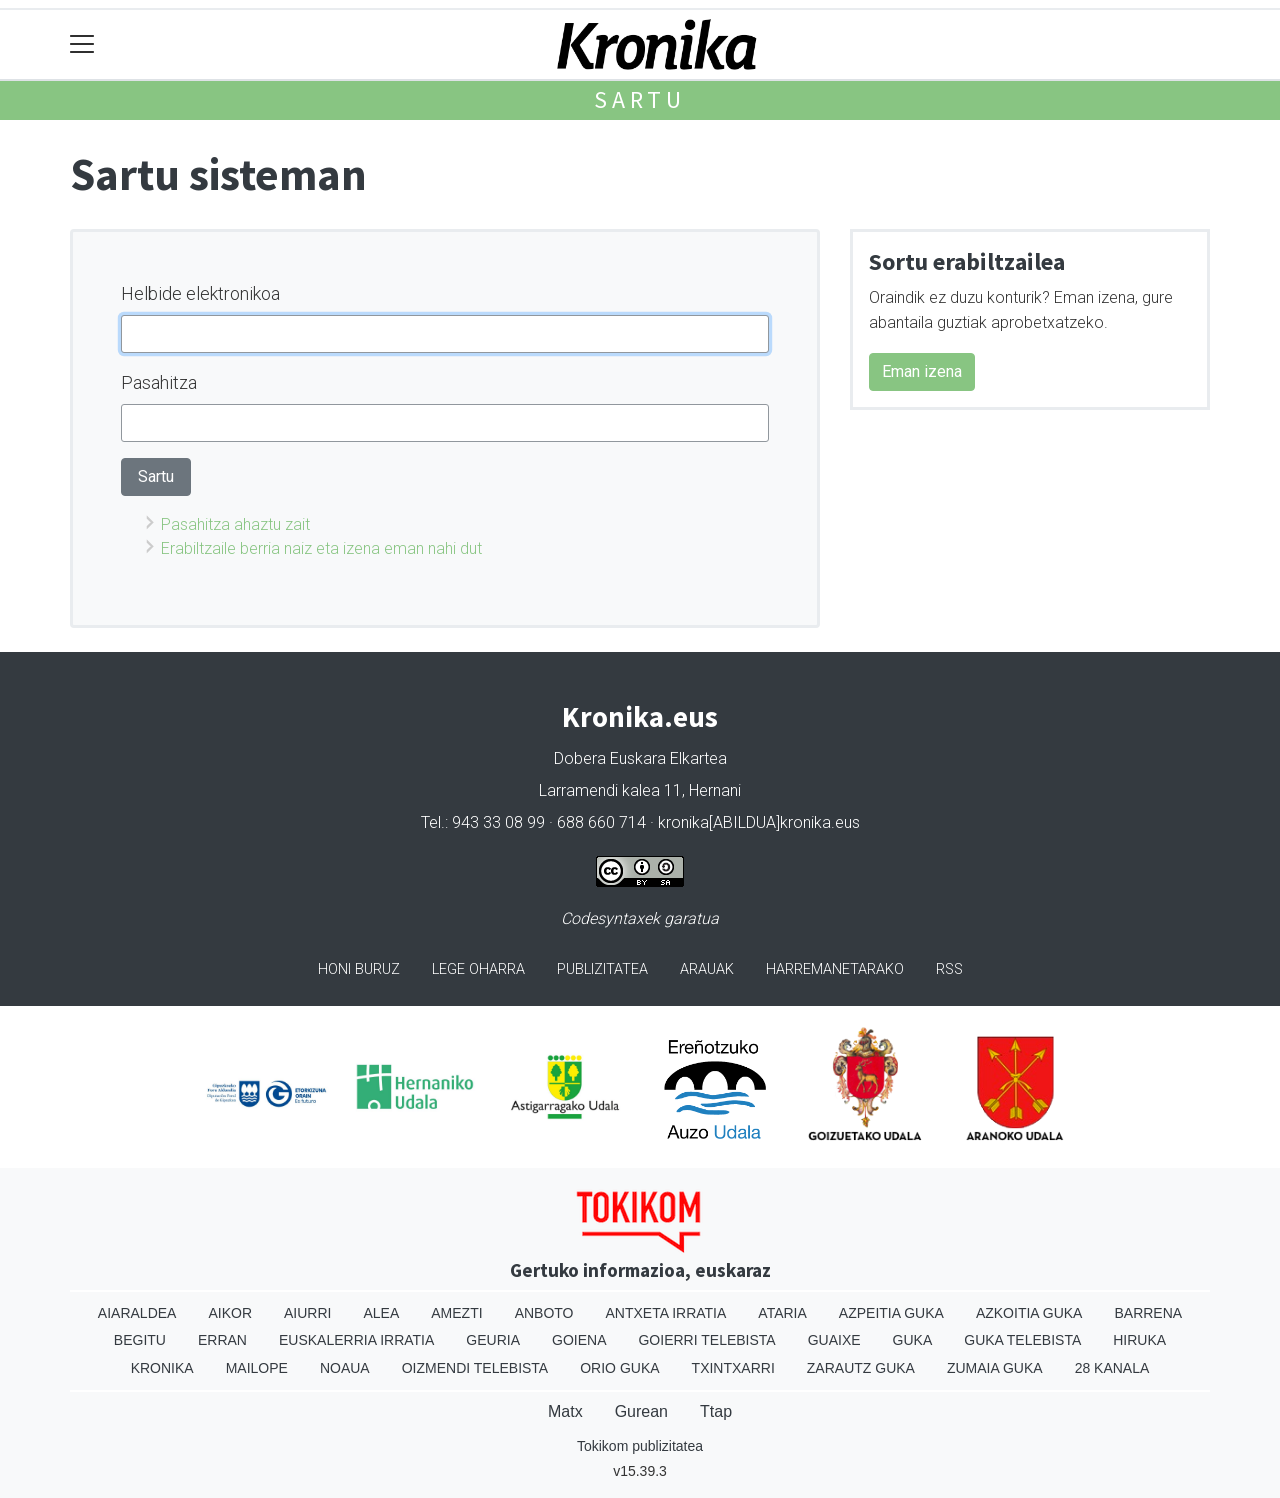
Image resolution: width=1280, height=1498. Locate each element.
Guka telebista (1022, 1340)
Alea (381, 1313)
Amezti (456, 1313)
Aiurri (307, 1313)
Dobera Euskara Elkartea (640, 758)
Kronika (162, 1368)
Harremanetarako (835, 969)
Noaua (345, 1368)
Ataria (782, 1313)
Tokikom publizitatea (640, 1446)
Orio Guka (619, 1368)
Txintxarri (733, 1368)
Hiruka (1139, 1340)
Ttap (716, 1411)
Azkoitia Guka (1029, 1313)
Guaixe (834, 1340)
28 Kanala (1112, 1368)
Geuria (493, 1340)
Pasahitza (159, 382)
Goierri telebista (706, 1340)
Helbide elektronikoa (200, 293)
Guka (913, 1340)
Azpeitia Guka (891, 1313)
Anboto (544, 1313)
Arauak (707, 969)
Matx (565, 1411)
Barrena (1148, 1313)
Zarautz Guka (861, 1368)
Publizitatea (602, 969)
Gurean (641, 1411)
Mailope (257, 1368)
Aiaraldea (137, 1313)
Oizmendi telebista (475, 1368)
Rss (949, 969)
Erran (222, 1340)
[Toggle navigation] (82, 44)
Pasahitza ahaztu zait (235, 524)
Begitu (140, 1340)
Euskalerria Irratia (356, 1340)
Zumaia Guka (995, 1368)
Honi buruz (359, 969)
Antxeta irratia (666, 1313)
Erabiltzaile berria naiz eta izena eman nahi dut (321, 548)
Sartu (640, 99)
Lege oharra (478, 969)
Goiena (579, 1340)
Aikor (230, 1313)
